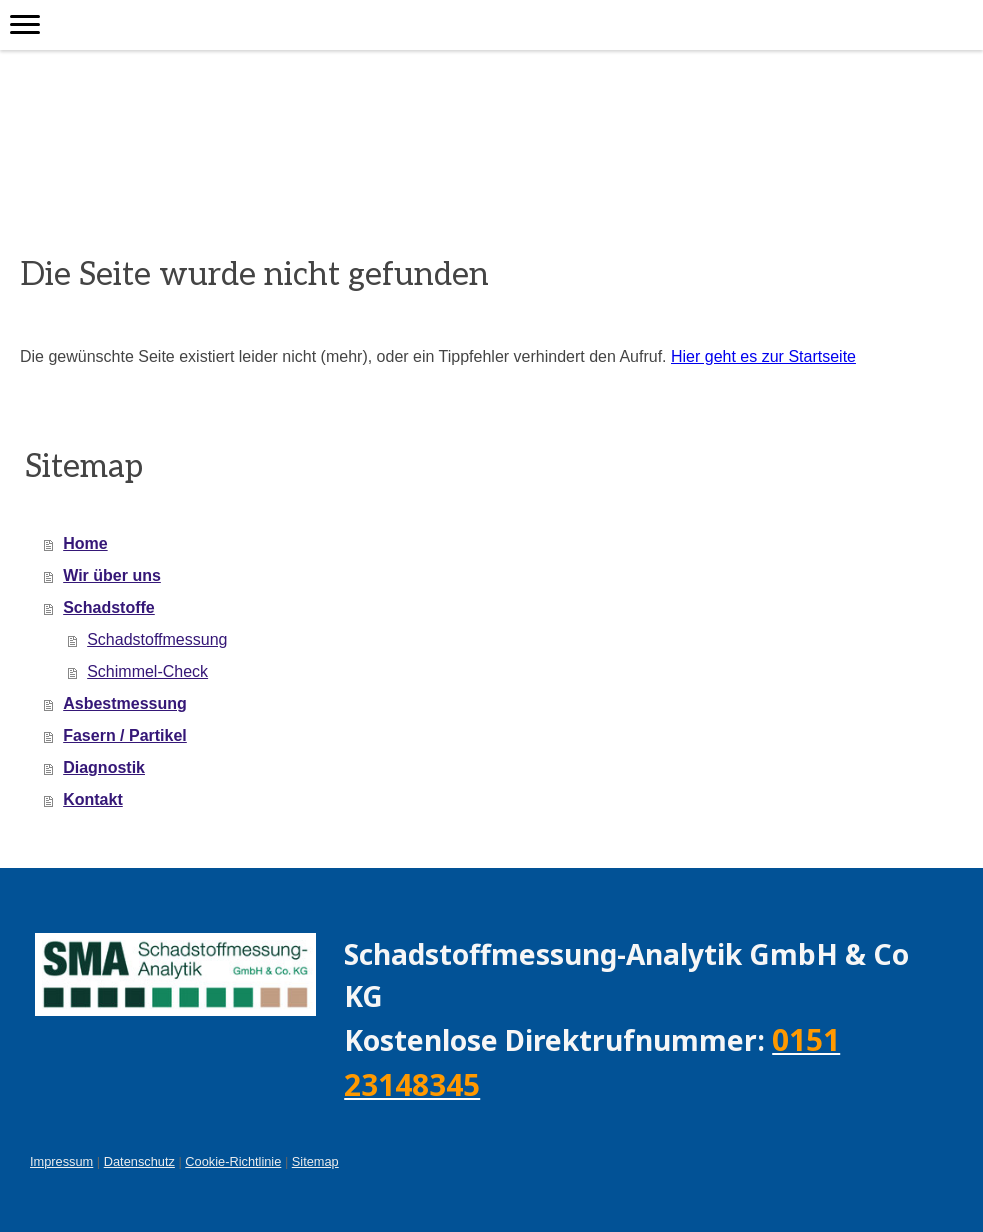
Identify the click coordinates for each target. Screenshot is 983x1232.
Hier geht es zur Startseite (763, 356)
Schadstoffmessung (157, 639)
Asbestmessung (125, 703)
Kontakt (93, 799)
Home (85, 543)
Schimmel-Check (147, 671)
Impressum (61, 1161)
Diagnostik (104, 767)
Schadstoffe (109, 607)
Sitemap (315, 1161)
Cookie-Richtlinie (233, 1161)
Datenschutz (139, 1161)
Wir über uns (112, 575)
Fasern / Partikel (125, 735)
